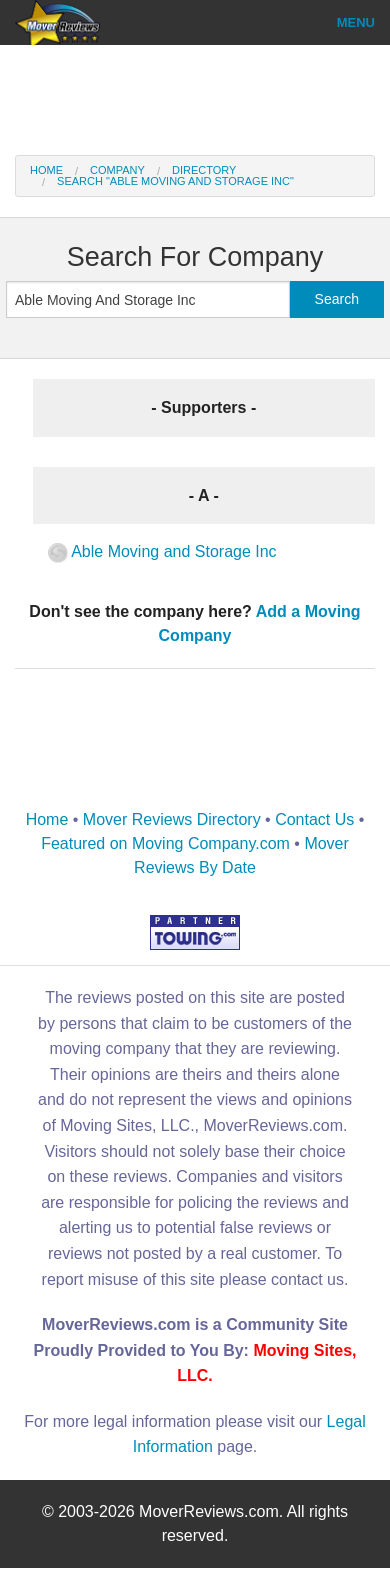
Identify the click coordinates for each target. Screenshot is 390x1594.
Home (46, 170)
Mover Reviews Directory (172, 819)
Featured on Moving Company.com (165, 843)
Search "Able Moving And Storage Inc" (175, 181)
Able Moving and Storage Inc (162, 551)
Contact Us (314, 819)
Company (117, 170)
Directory (204, 170)
